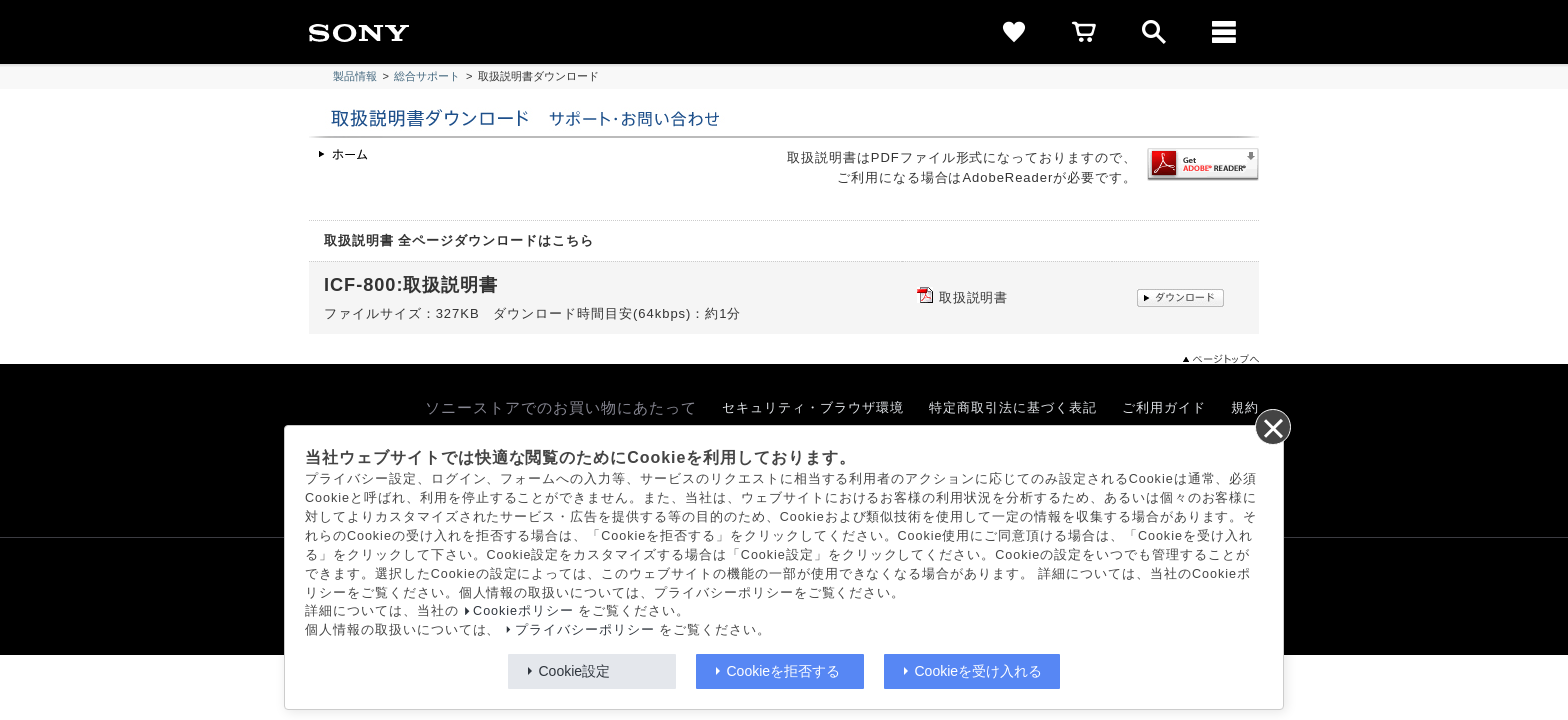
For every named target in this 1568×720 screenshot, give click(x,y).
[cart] (1084, 32)
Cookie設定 (575, 671)
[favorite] (1014, 32)
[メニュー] (1224, 32)
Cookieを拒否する (784, 671)
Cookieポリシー (523, 611)
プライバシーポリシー (585, 630)
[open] (1154, 32)
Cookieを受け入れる (979, 671)
